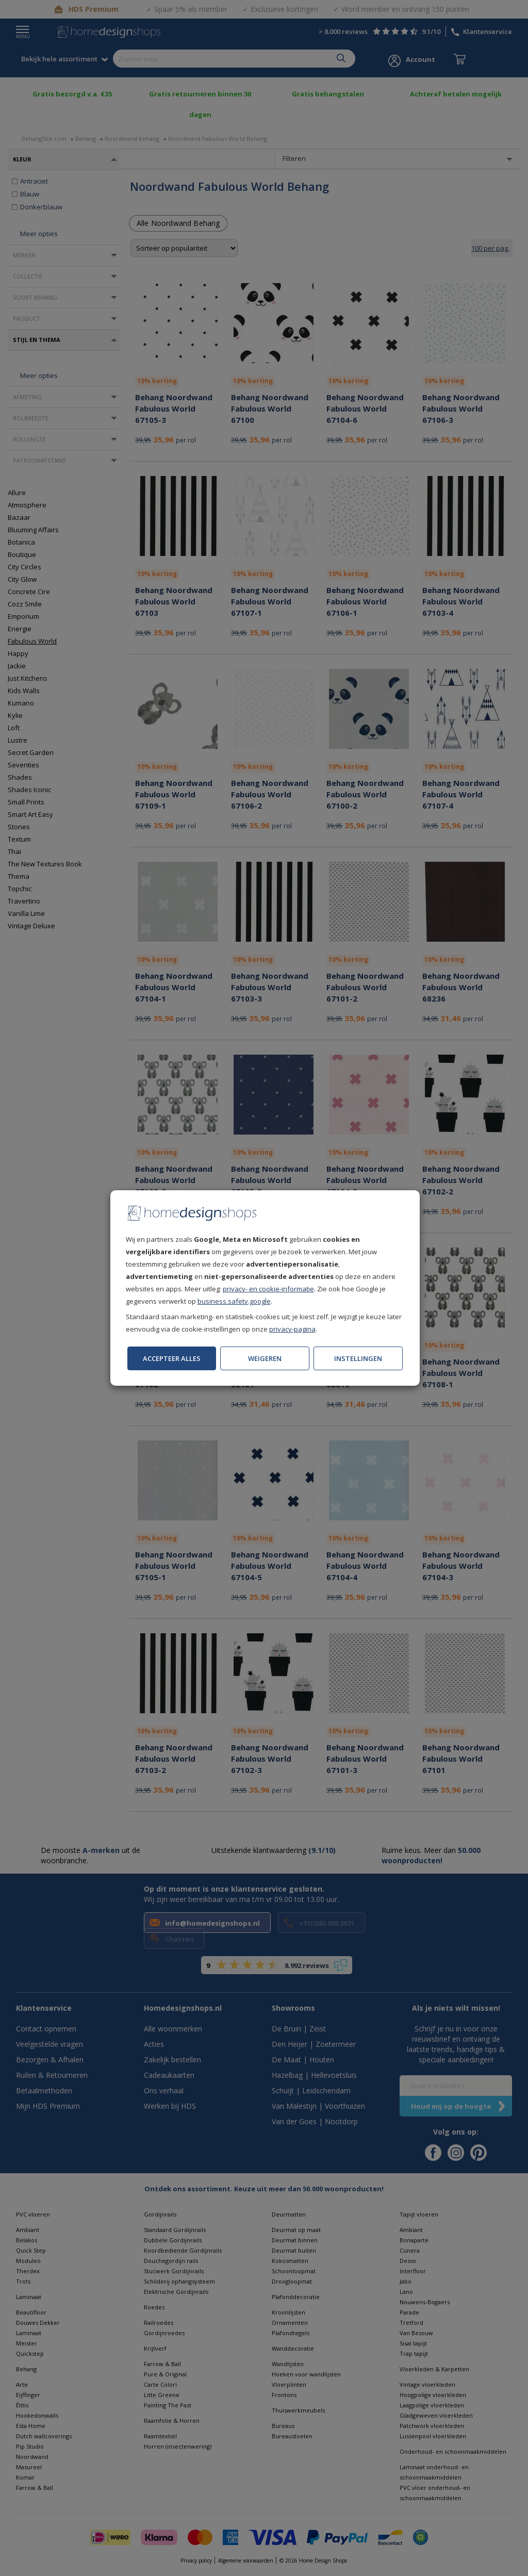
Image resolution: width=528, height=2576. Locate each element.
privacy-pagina (292, 1329)
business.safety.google (234, 1301)
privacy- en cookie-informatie (268, 1288)
